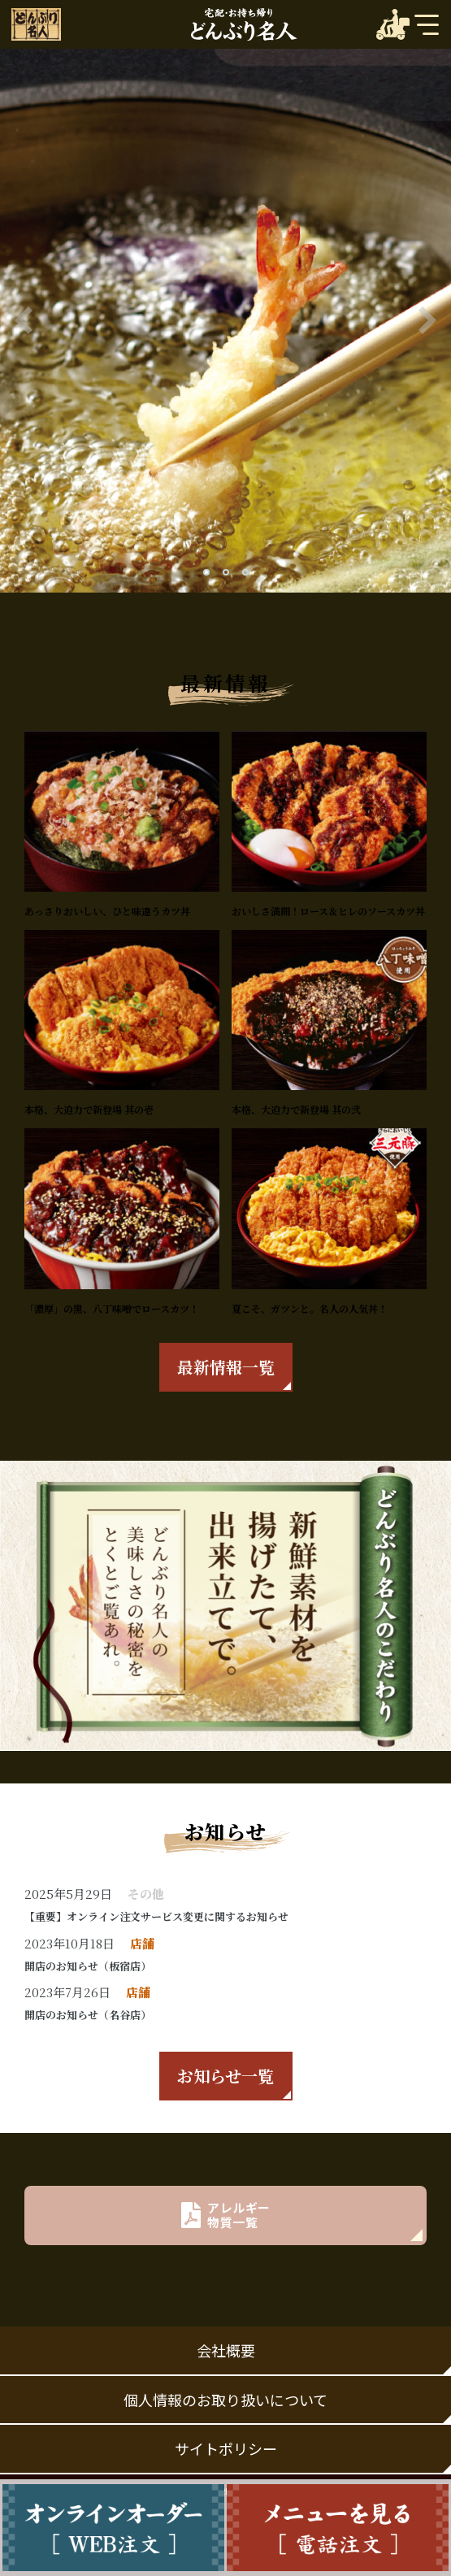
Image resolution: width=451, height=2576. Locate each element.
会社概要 (226, 2350)
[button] (206, 572)
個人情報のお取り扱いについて (225, 2399)
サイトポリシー (226, 2448)
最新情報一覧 (226, 1367)
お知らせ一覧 (225, 2075)
